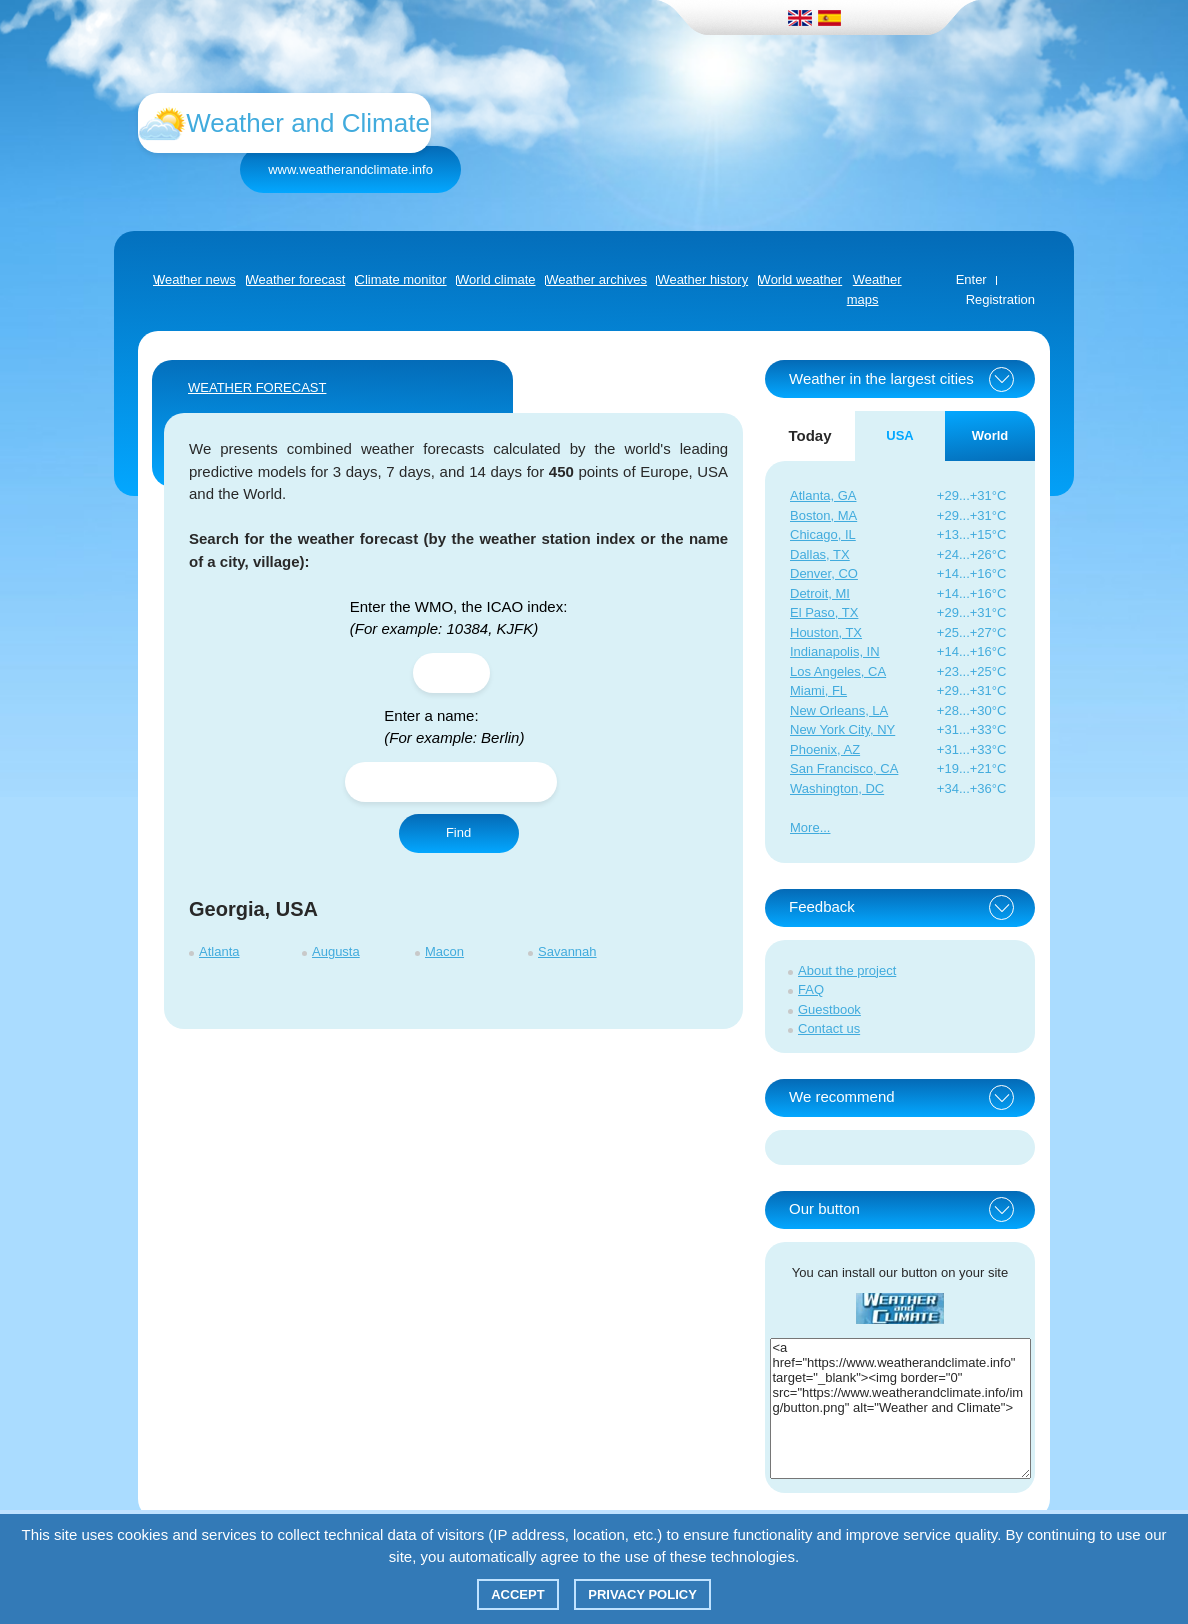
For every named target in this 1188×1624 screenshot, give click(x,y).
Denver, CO (824, 573)
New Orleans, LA (839, 710)
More (805, 827)
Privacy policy (642, 1594)
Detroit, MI (820, 593)
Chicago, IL (823, 534)
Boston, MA (823, 515)
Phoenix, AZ (825, 749)
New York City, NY (842, 729)
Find (458, 832)
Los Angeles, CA (838, 671)
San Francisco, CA (844, 768)
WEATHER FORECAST (257, 387)
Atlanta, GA (823, 495)
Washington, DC (837, 788)
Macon (444, 951)
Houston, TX (826, 632)
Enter (971, 279)
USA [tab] (899, 435)
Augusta (336, 951)
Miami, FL (818, 690)
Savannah (567, 951)
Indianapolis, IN (835, 651)
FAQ (811, 989)
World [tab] (990, 435)
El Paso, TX (824, 612)
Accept (517, 1594)
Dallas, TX (820, 554)
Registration (1000, 299)
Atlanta (219, 951)
